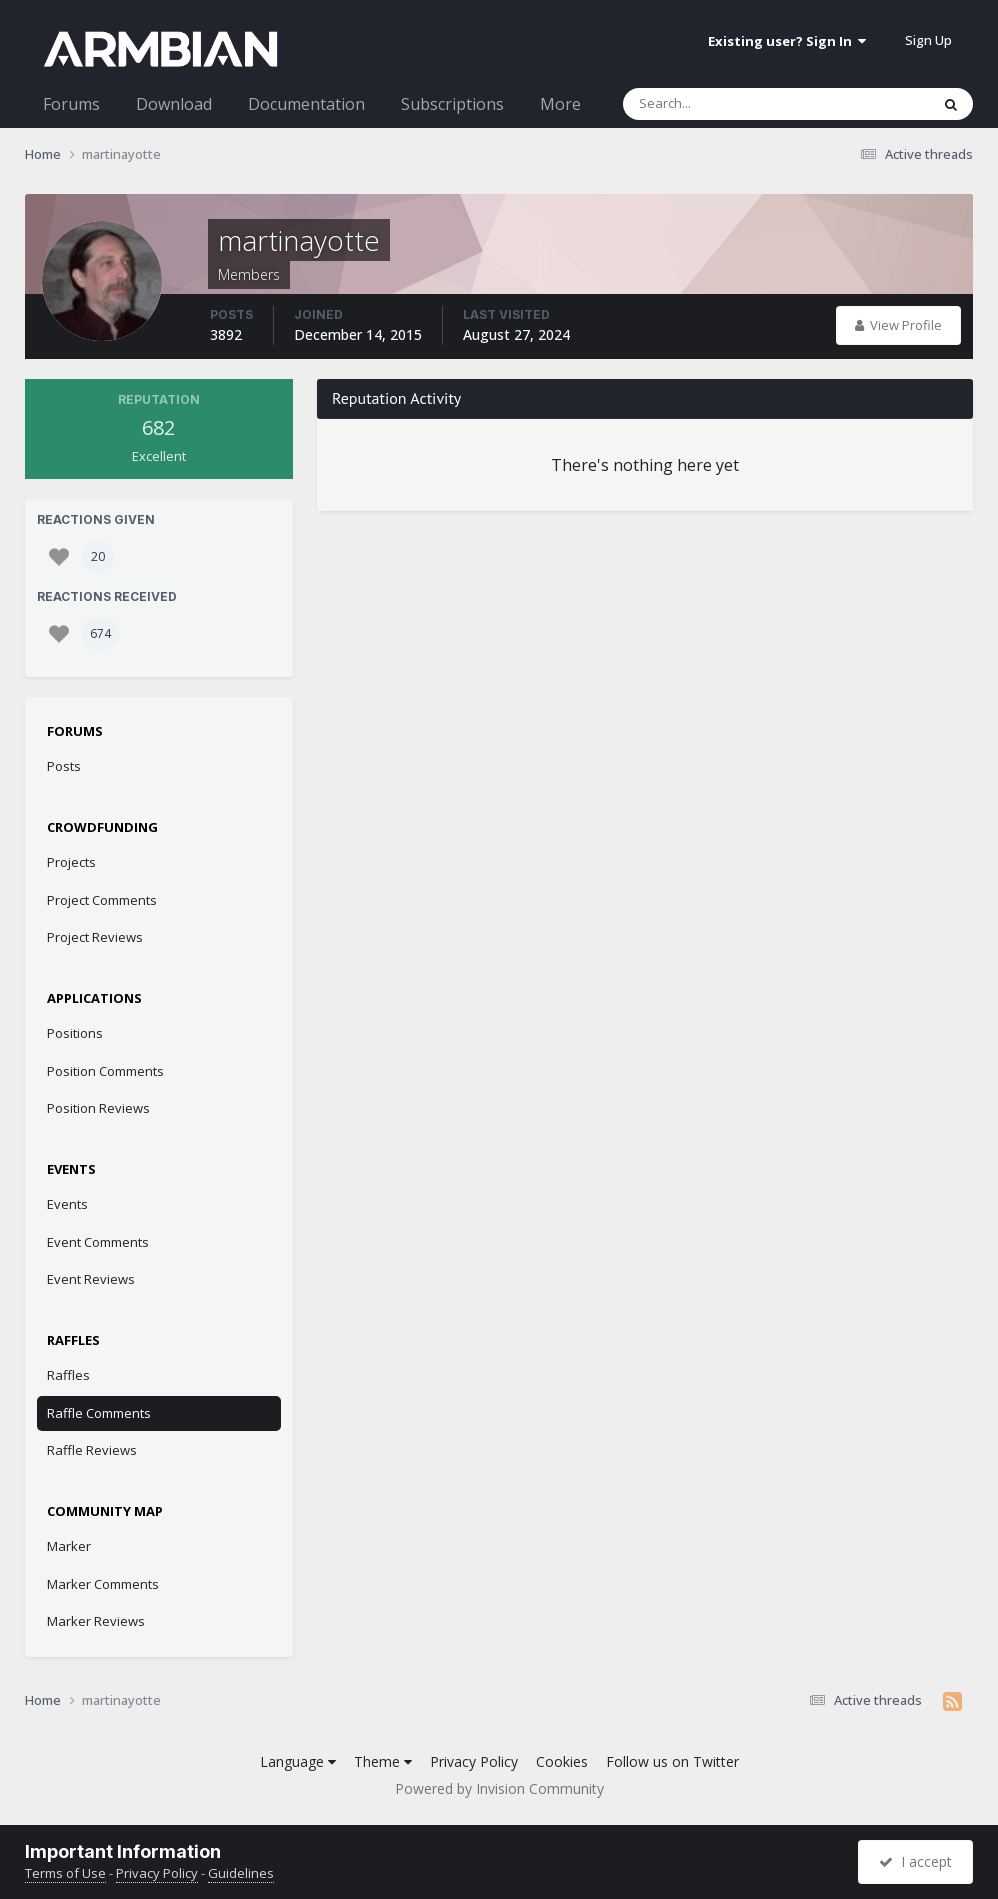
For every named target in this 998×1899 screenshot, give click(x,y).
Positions (75, 1033)
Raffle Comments (99, 1413)
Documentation (306, 104)
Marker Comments (103, 1584)
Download (174, 104)
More (560, 104)
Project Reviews (95, 937)
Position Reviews (98, 1108)
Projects (71, 862)
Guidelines (241, 1873)
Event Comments (98, 1242)
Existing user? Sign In (787, 41)
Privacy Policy (474, 1761)
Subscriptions (452, 104)
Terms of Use (65, 1873)
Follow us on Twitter (672, 1761)
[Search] (724, 104)
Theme (383, 1761)
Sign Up (928, 40)
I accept (915, 1861)
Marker (69, 1546)
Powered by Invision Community (499, 1788)
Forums (71, 104)
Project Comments (102, 900)
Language (298, 1761)
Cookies (562, 1761)
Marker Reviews (96, 1621)
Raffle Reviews (92, 1450)
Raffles (68, 1375)
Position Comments (105, 1071)
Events (67, 1204)
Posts (64, 766)
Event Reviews (91, 1279)
